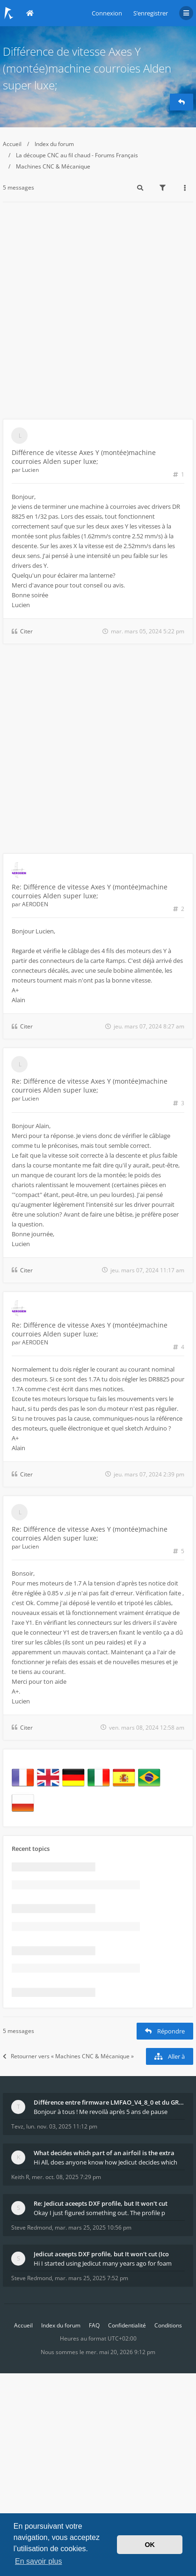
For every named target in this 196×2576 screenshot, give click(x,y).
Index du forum (54, 144)
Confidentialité (127, 2325)
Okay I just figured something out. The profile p (99, 2213)
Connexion (107, 13)
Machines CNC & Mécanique (53, 166)
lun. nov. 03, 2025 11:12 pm (61, 2126)
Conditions (168, 2325)
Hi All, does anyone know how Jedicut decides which (105, 2162)
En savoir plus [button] (38, 2561)
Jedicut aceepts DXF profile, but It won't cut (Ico (101, 2254)
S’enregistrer (150, 13)
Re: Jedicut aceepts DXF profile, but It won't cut (100, 2203)
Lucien (30, 470)
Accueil (12, 144)
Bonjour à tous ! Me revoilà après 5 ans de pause (100, 2111)
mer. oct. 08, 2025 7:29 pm (66, 2177)
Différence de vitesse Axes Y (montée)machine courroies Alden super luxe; (87, 68)
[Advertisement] (98, 316)
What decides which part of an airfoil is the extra (104, 2153)
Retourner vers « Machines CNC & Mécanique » (68, 2056)
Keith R (20, 2177)
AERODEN (35, 904)
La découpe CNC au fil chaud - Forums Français (77, 155)
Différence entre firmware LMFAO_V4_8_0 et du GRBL (109, 2102)
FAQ (94, 2325)
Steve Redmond (31, 2227)
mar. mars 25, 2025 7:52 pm (91, 2278)
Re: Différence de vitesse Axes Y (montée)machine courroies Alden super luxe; (89, 891)
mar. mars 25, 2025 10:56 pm (93, 2227)
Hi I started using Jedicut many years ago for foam (103, 2263)
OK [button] (150, 2544)
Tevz (17, 2126)
